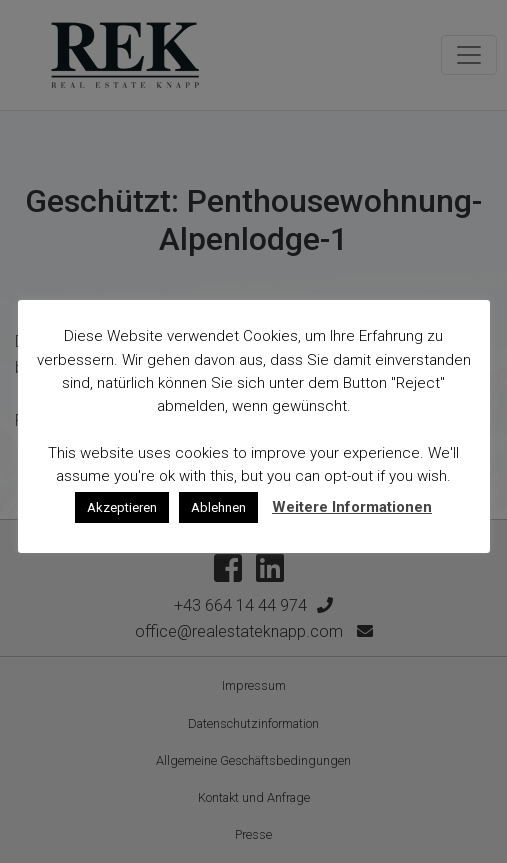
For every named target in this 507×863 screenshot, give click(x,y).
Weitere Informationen (352, 507)
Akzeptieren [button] (122, 507)
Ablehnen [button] (218, 507)
